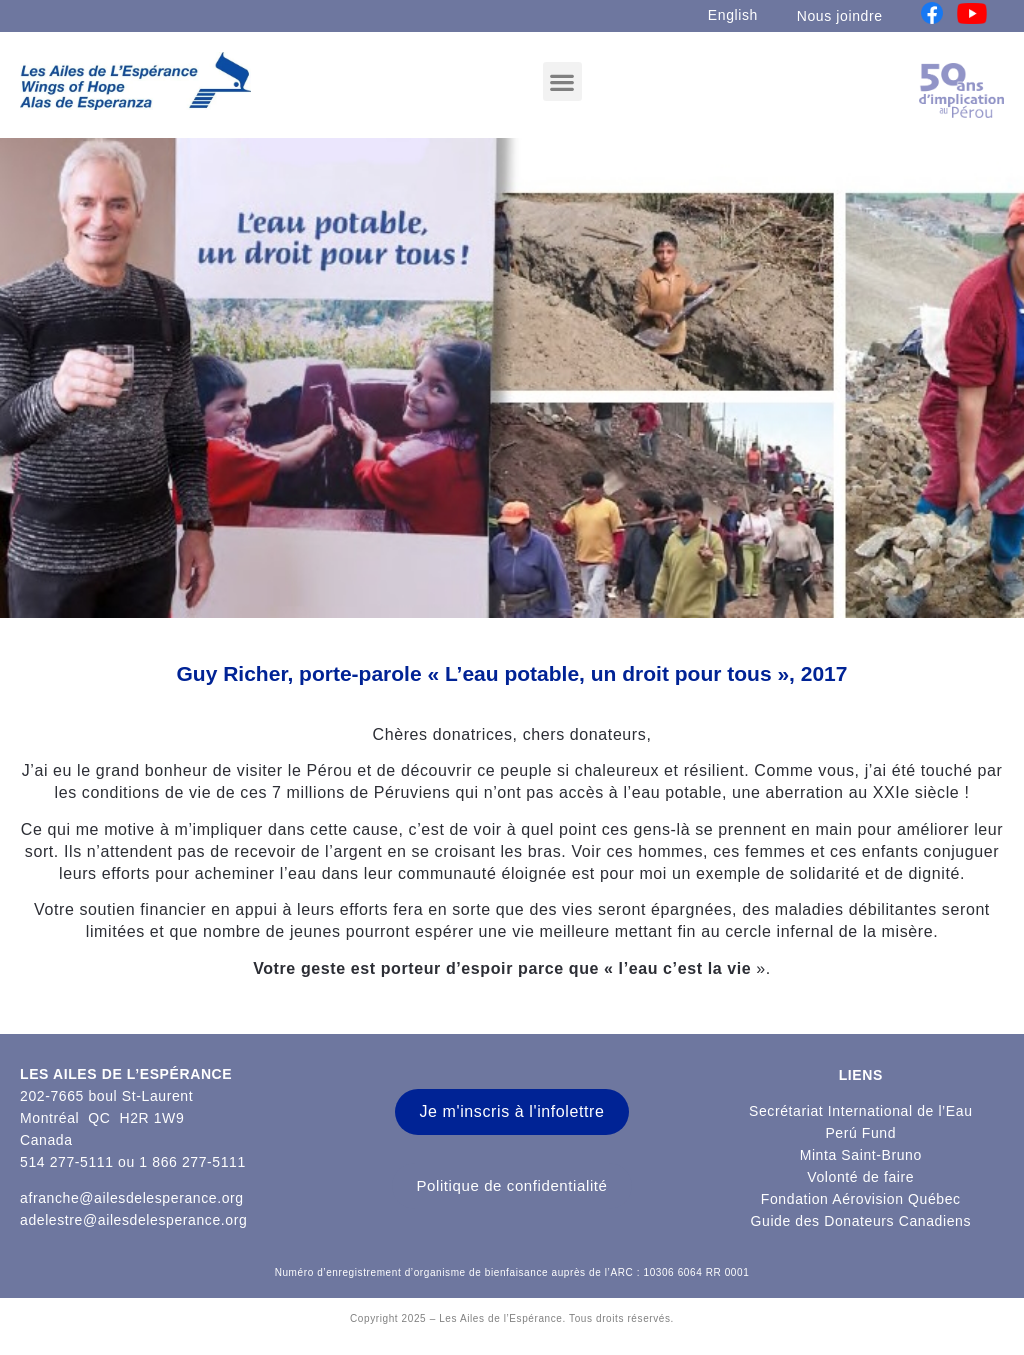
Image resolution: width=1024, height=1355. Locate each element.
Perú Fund (860, 1133)
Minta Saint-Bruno (861, 1155)
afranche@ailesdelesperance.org (132, 1198)
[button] (562, 81)
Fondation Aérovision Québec (861, 1199)
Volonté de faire (860, 1177)
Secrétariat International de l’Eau (861, 1111)
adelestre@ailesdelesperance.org (133, 1220)
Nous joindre (840, 16)
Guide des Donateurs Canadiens (861, 1221)
